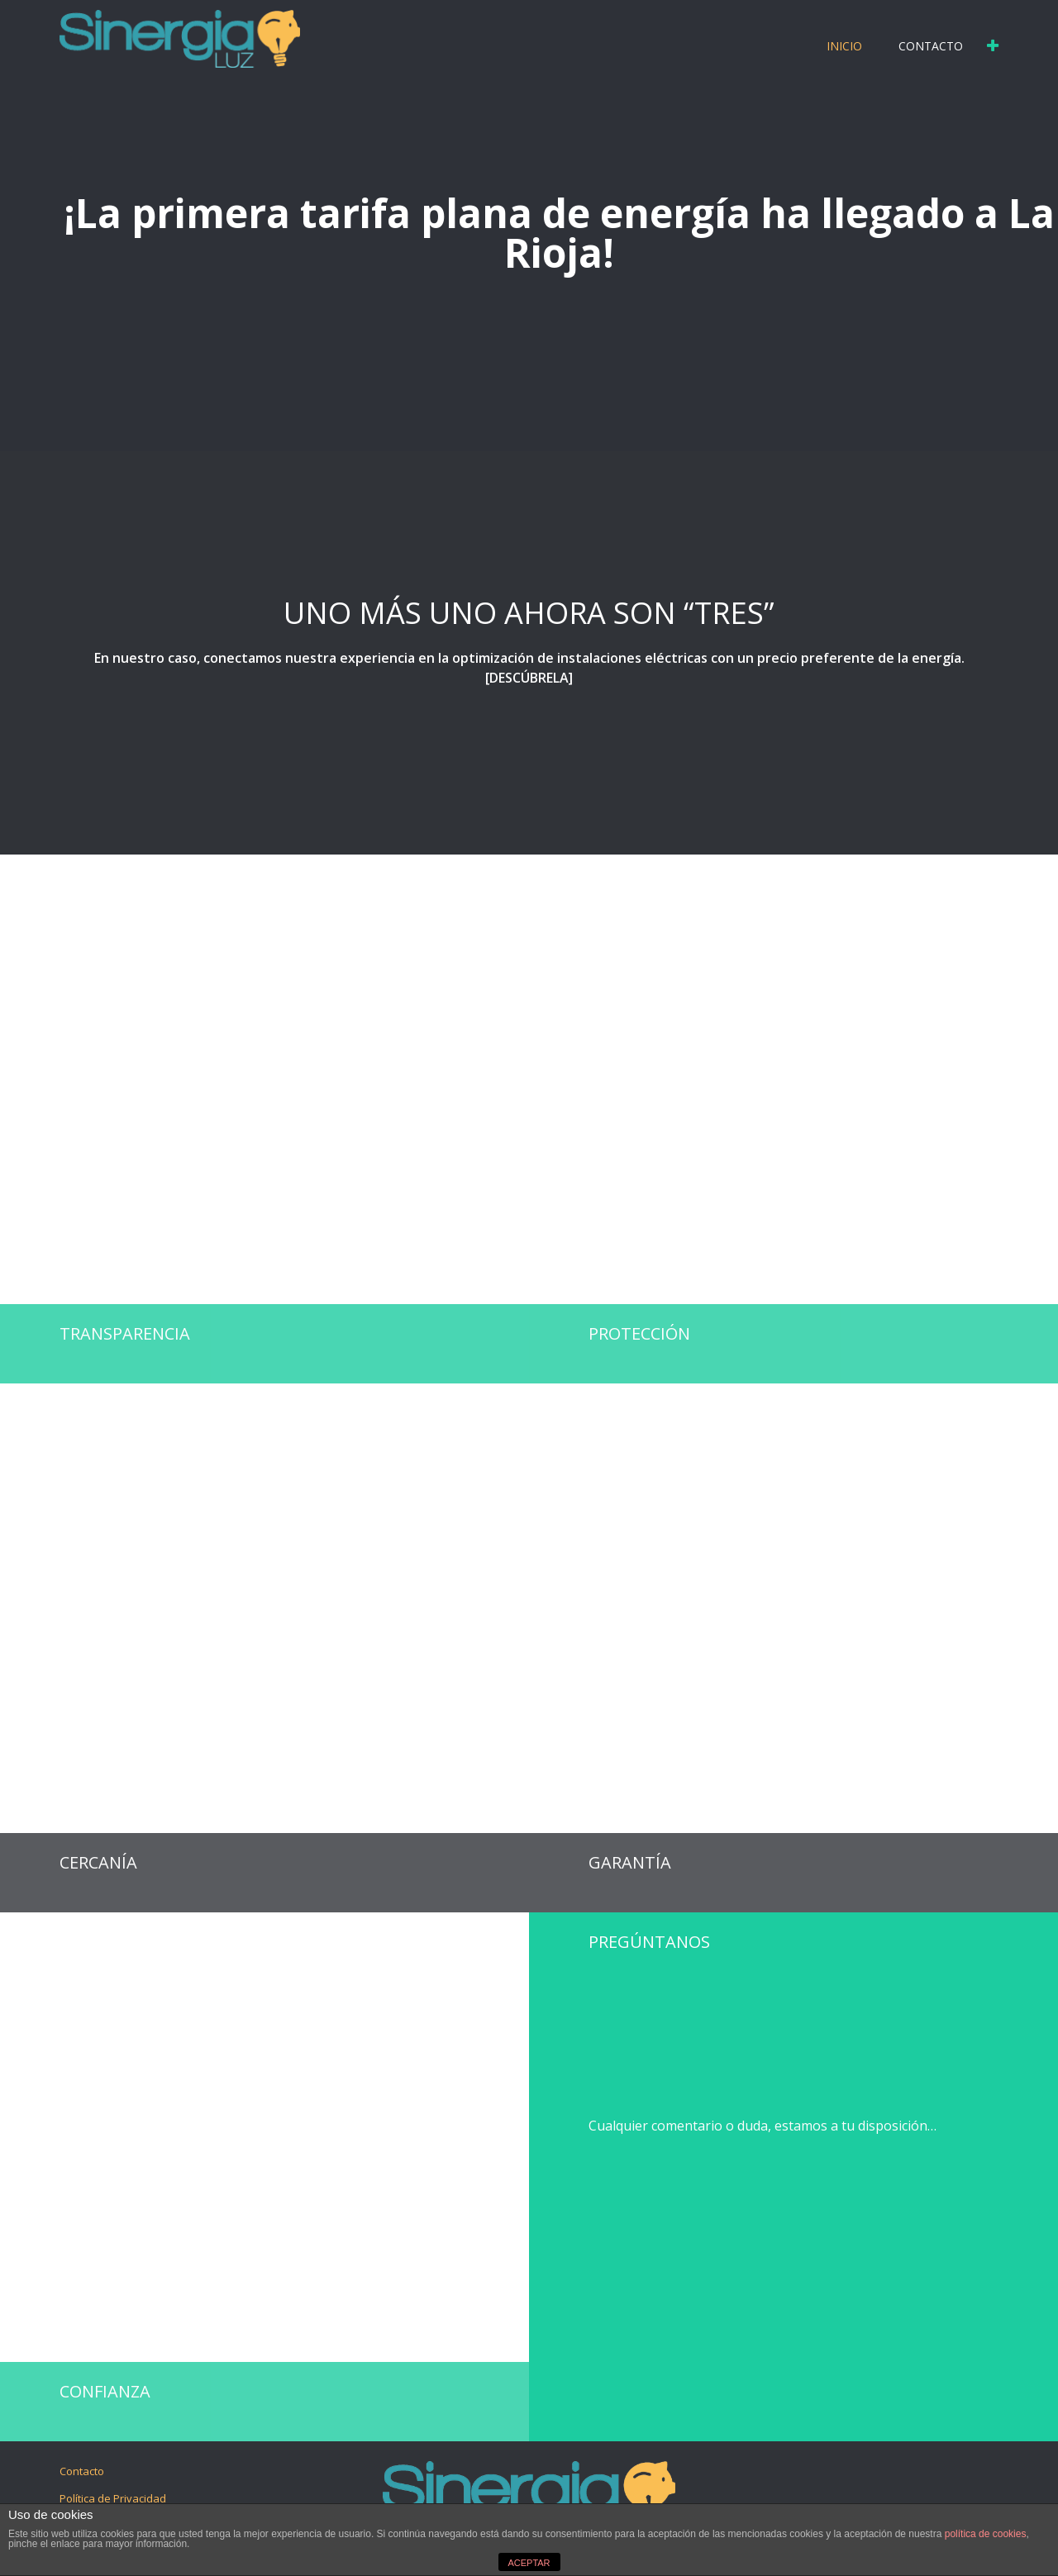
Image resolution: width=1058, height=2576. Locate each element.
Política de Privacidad (113, 2498)
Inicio (844, 46)
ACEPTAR (529, 2563)
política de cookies (986, 2534)
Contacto (930, 46)
